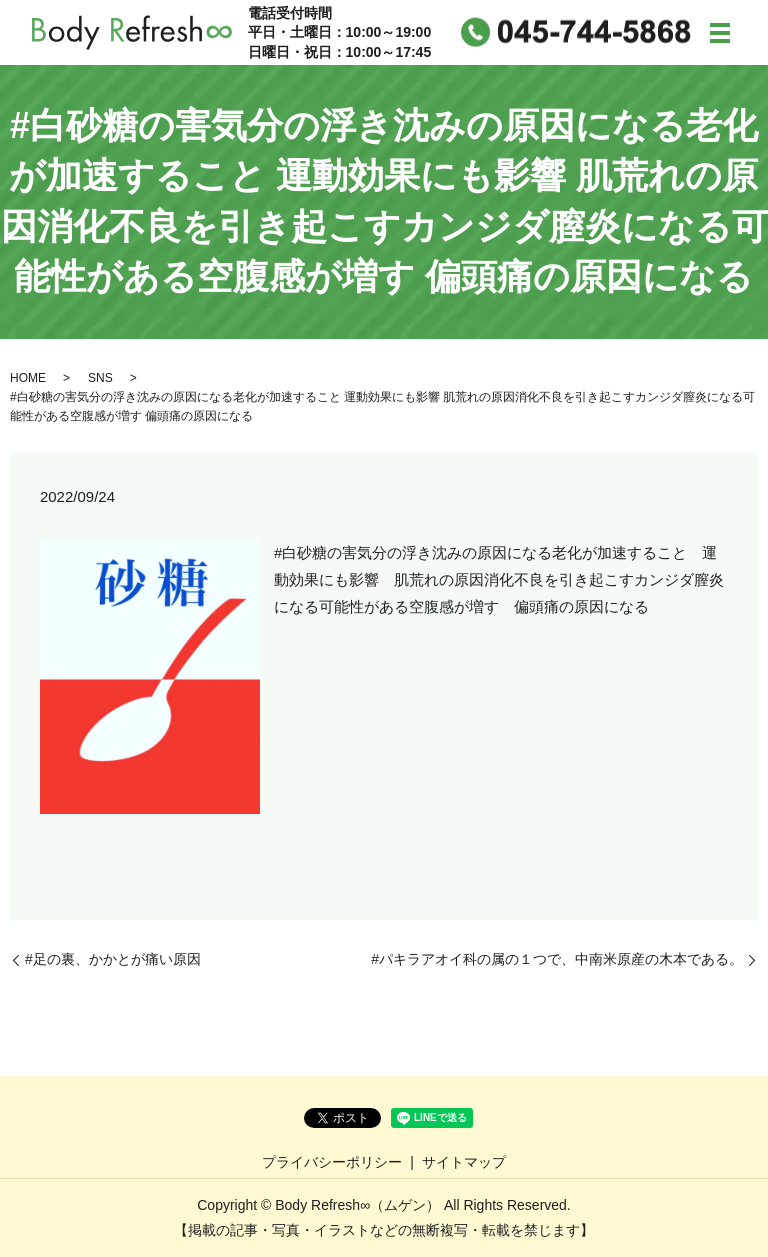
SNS (100, 378)
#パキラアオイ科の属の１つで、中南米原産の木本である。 (557, 959)
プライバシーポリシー (332, 1162)
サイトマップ (464, 1162)
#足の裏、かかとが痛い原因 (113, 959)
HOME (28, 378)
